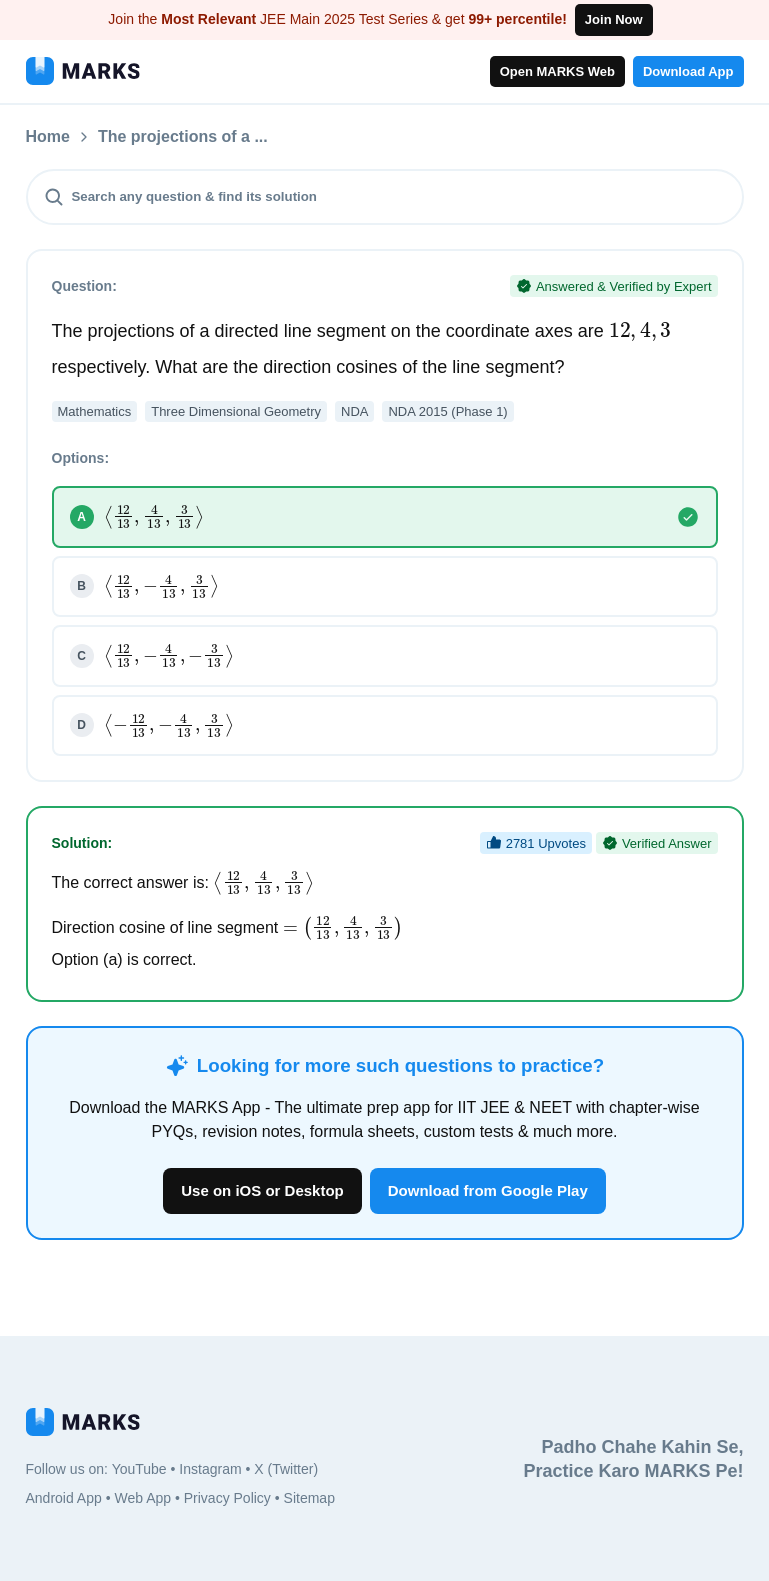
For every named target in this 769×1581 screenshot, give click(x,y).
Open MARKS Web (557, 71)
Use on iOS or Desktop (262, 1190)
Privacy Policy (227, 1498)
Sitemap (309, 1498)
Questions (137, 137)
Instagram (210, 1469)
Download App (688, 71)
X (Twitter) (286, 1469)
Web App (142, 1498)
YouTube (139, 1469)
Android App (64, 1498)
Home (48, 137)
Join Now (614, 19)
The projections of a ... (289, 137)
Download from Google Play (488, 1190)
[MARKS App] (83, 71)
